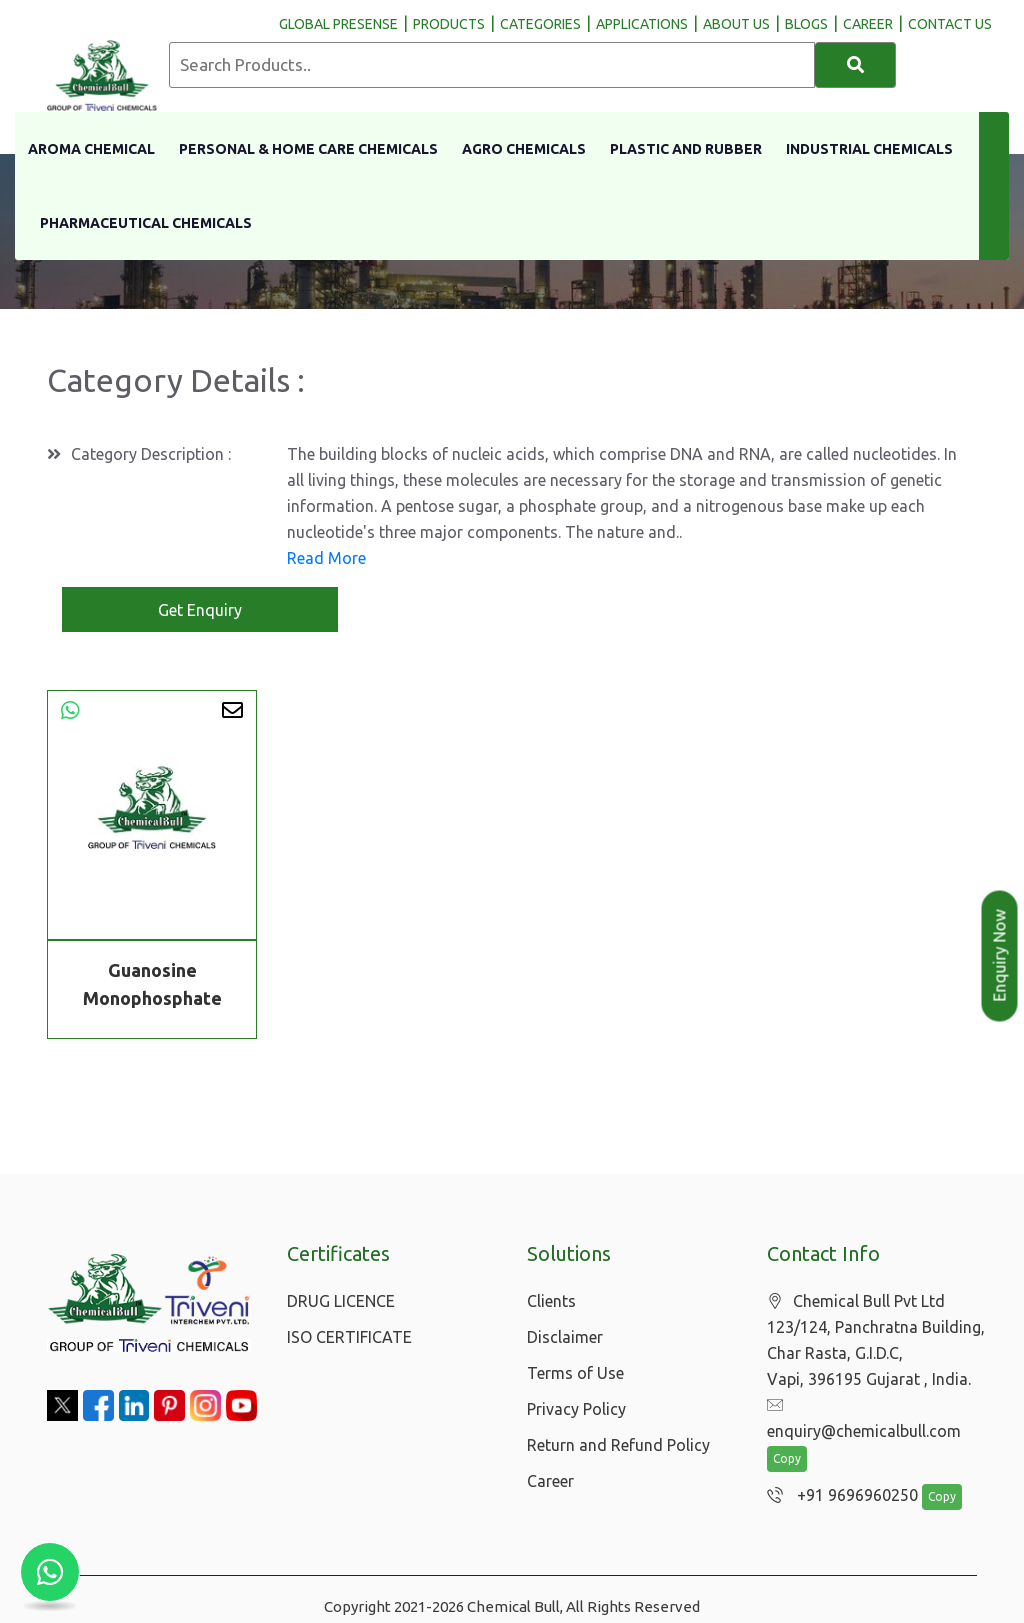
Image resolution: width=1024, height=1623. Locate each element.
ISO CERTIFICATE (349, 1338)
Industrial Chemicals (869, 149)
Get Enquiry (200, 611)
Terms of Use (575, 1374)
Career (550, 1482)
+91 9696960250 (837, 1472)
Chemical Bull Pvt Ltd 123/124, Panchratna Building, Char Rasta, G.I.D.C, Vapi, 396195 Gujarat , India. (876, 1341)
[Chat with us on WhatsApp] (50, 1573)
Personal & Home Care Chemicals (308, 149)
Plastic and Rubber (686, 149)
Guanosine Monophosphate (152, 985)
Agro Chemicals (524, 149)
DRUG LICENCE (341, 1302)
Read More (326, 559)
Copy (787, 1435)
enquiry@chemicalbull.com (874, 1407)
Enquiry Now (1000, 956)
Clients (551, 1302)
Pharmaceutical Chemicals (146, 223)
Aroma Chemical (91, 149)
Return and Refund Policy (618, 1446)
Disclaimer (565, 1338)
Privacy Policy (576, 1410)
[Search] (855, 65)
